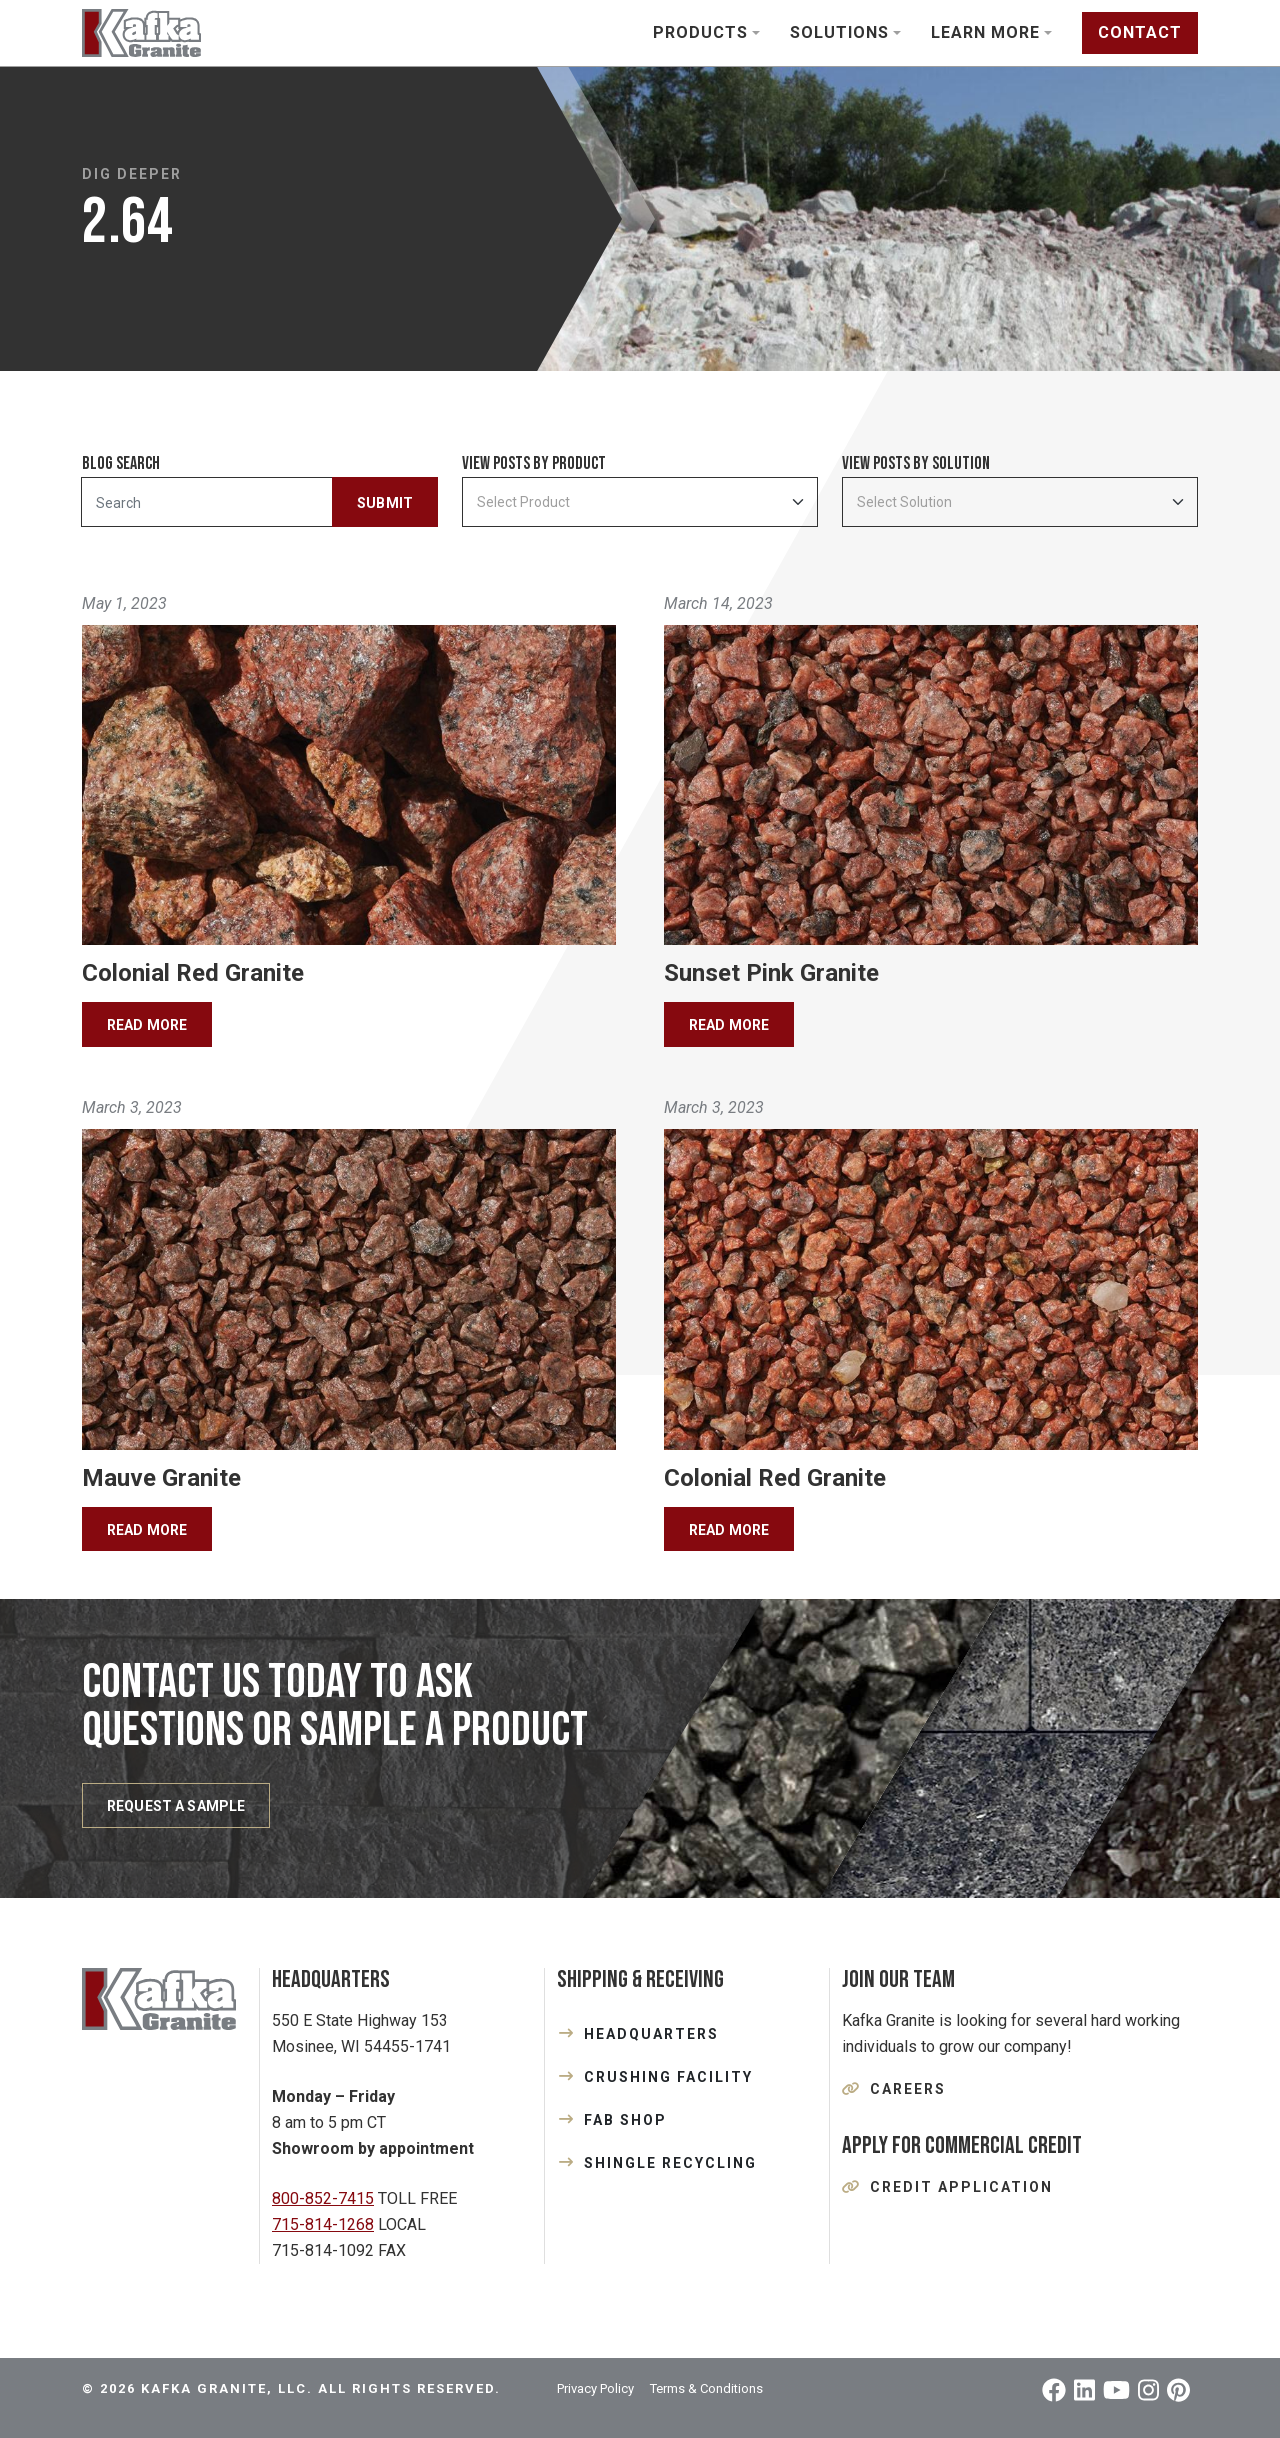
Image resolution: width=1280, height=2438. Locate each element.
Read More (147, 1025)
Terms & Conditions (706, 2388)
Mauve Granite (161, 1478)
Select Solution (904, 502)
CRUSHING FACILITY (668, 2077)
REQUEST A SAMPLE (176, 1806)
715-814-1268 (323, 2224)
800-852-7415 (323, 2198)
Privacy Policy (595, 2388)
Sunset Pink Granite (771, 973)
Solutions (839, 32)
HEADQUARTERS (651, 2034)
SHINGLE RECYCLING (670, 2163)
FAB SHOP (625, 2120)
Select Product (523, 502)
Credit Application (961, 2187)
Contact (1140, 32)
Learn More (985, 32)
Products (700, 32)
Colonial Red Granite (193, 973)
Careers (908, 2089)
